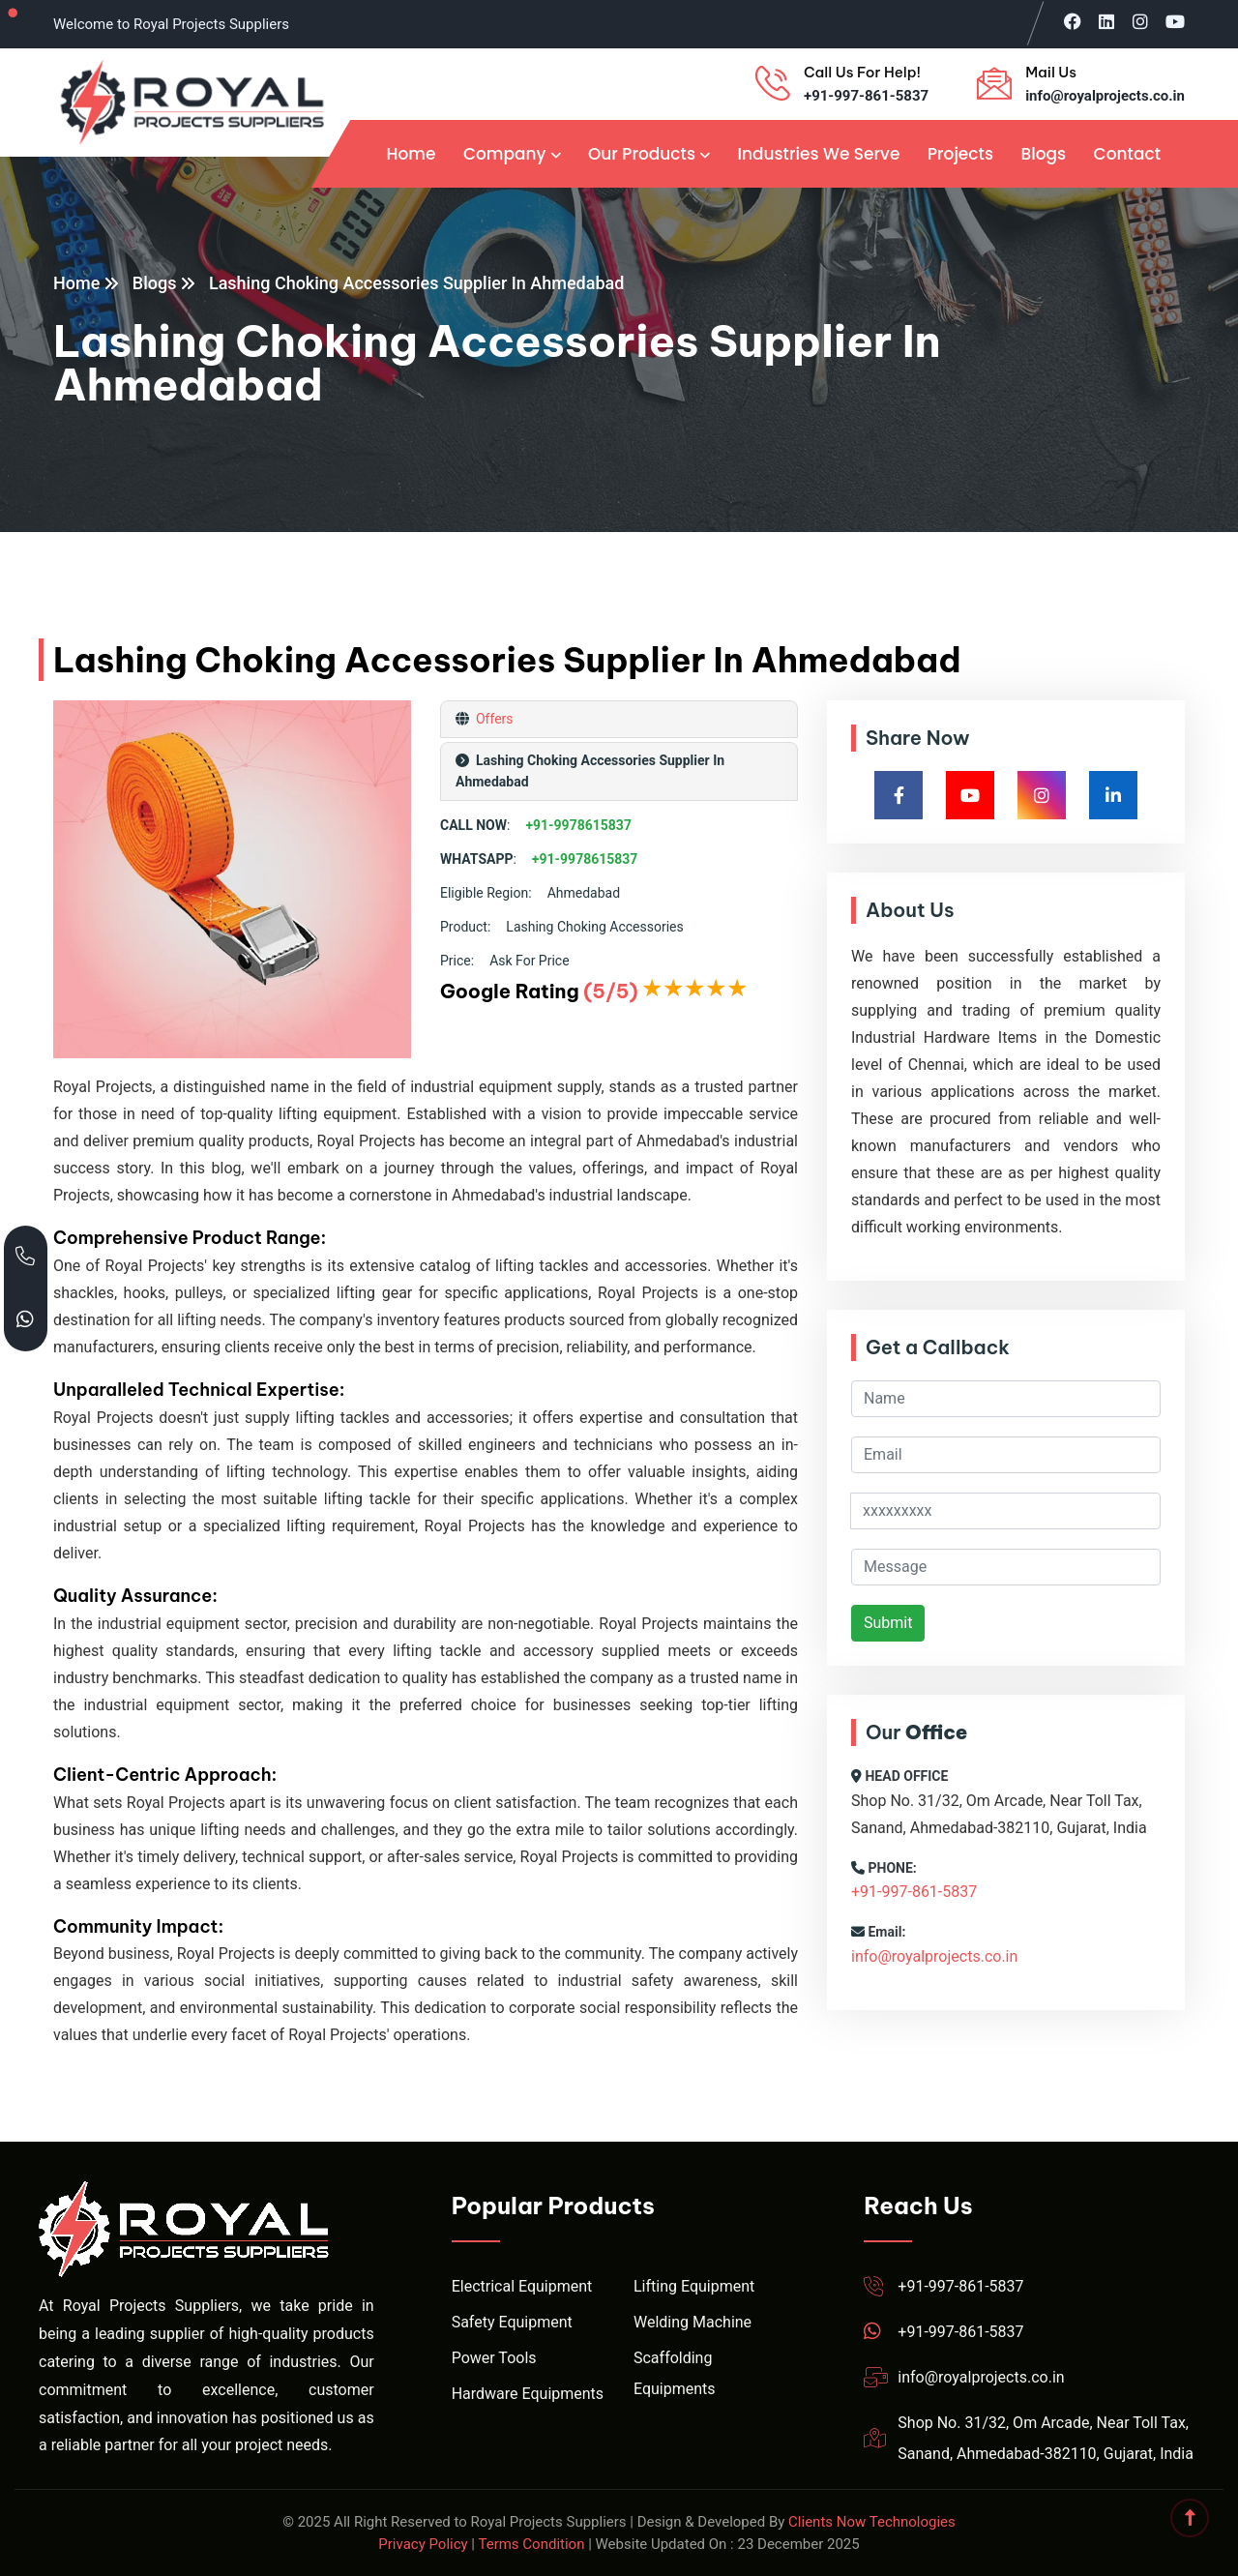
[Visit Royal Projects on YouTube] (1175, 21)
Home (410, 153)
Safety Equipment (512, 2322)
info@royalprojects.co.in (1105, 95)
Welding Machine (693, 2322)
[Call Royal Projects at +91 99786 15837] (25, 1257)
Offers (492, 718)
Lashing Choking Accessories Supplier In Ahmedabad (417, 283)
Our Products (641, 153)
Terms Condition (531, 2544)
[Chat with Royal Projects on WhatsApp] (25, 1319)
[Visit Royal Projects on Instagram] (1140, 21)
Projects (960, 153)
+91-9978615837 (578, 825)
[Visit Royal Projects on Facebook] (1072, 21)
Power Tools (494, 2358)
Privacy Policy (422, 2544)
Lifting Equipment (694, 2286)
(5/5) (610, 991)
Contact (1127, 153)
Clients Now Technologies (872, 2522)
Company (504, 153)
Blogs (1043, 153)
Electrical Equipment (522, 2286)
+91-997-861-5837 (866, 95)
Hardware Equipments (528, 2393)
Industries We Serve (818, 153)
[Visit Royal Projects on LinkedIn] (1106, 21)
